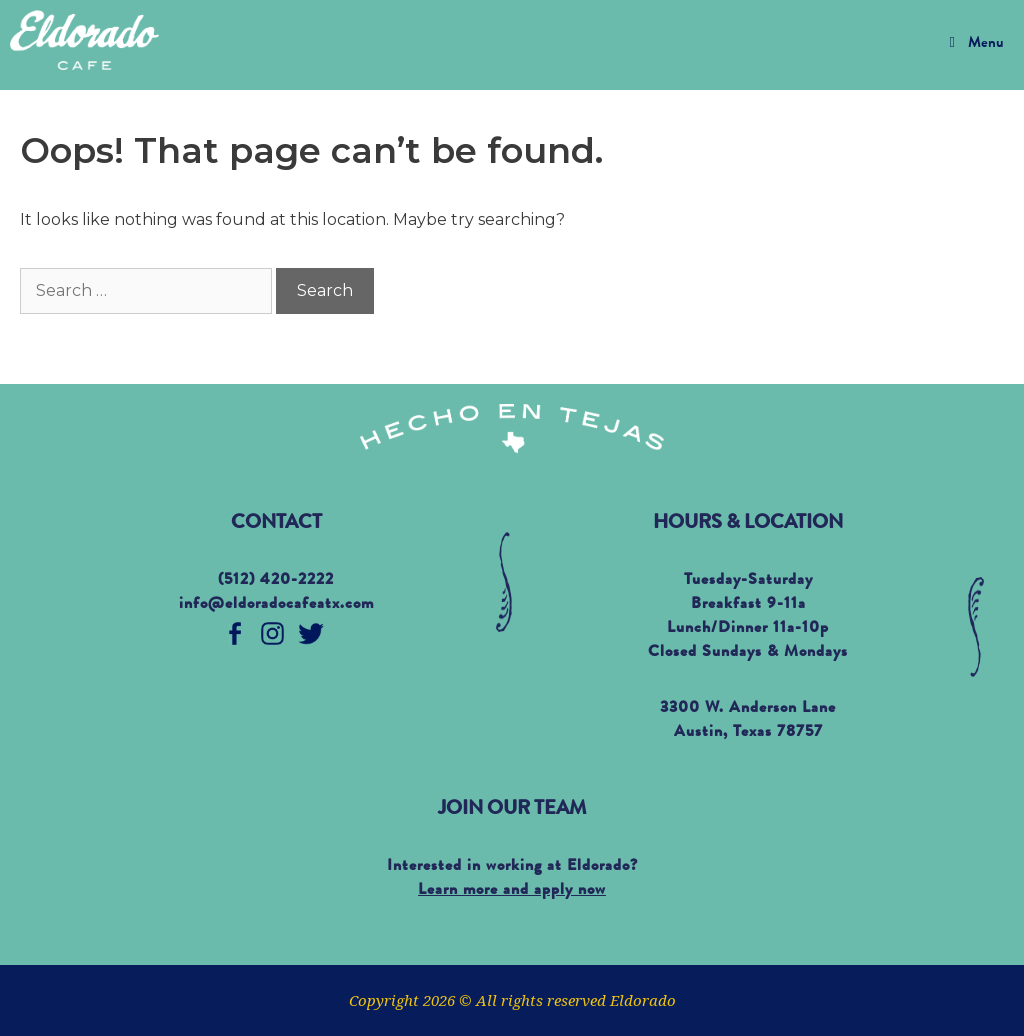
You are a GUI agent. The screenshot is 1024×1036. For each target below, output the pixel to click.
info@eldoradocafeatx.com (276, 605)
